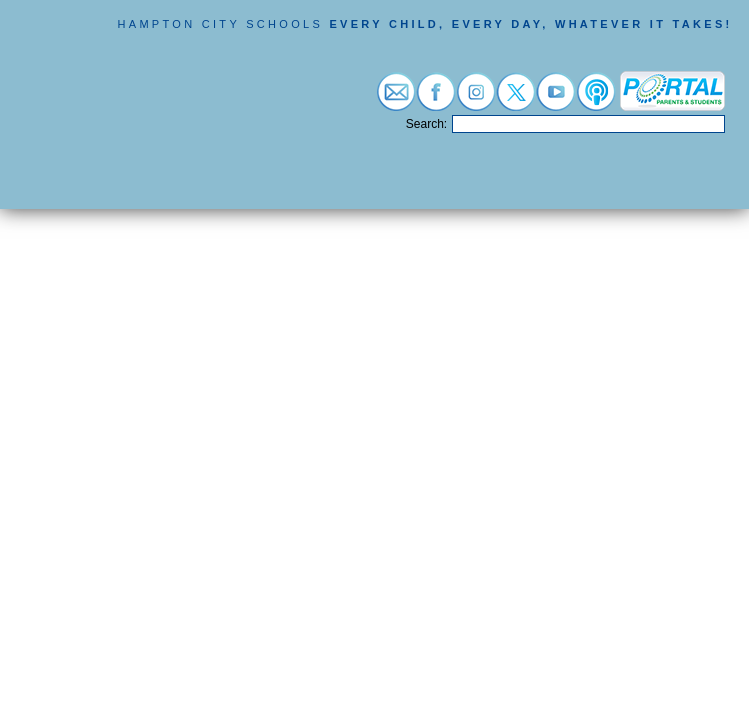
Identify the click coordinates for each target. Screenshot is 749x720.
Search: (426, 124)
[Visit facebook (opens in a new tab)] (436, 100)
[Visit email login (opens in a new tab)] (396, 100)
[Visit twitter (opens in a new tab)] (516, 100)
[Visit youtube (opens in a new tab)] (556, 100)
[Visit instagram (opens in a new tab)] (476, 100)
